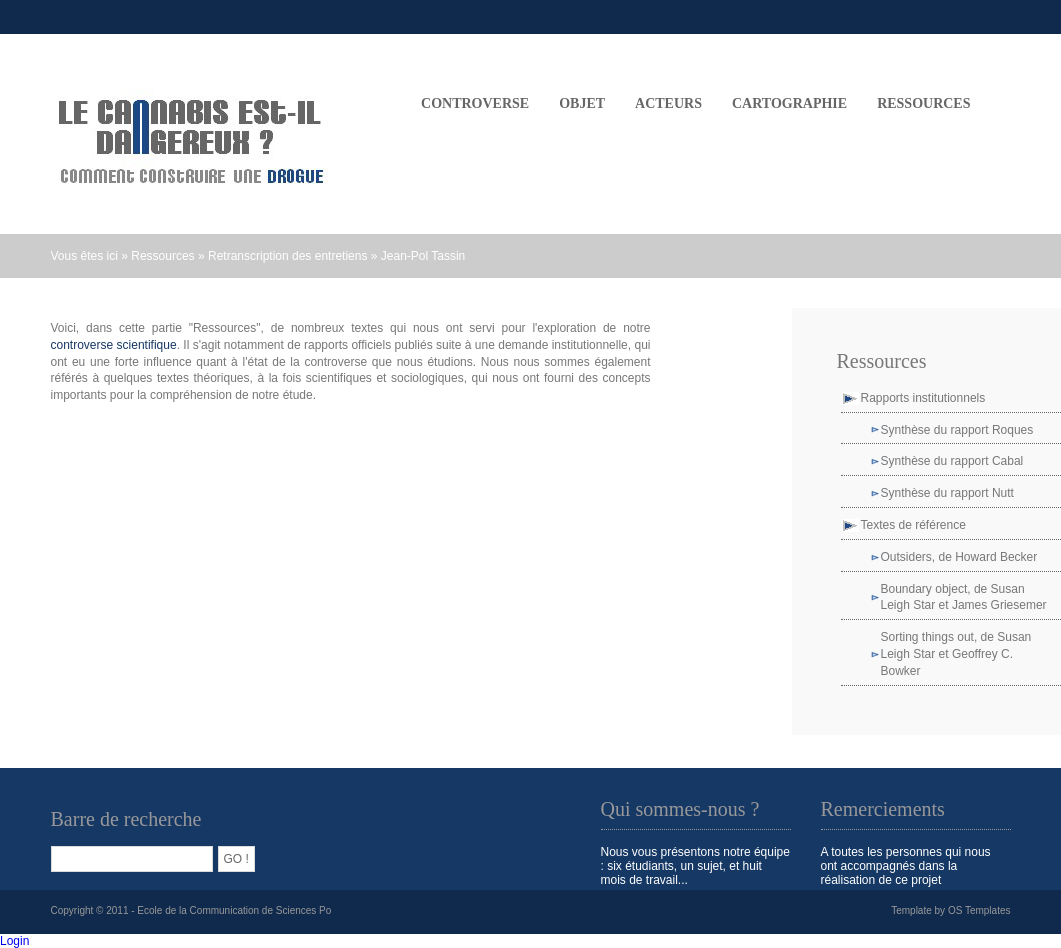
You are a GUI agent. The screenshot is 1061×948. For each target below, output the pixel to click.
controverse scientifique (114, 345)
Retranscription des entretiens (287, 256)
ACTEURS (668, 103)
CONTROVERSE (475, 103)
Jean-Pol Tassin (423, 256)
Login (14, 941)
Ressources (923, 103)
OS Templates (979, 910)
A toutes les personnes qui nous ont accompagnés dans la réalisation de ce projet (906, 866)
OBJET (582, 103)
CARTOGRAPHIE (789, 103)
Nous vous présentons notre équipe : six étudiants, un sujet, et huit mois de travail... (695, 866)
